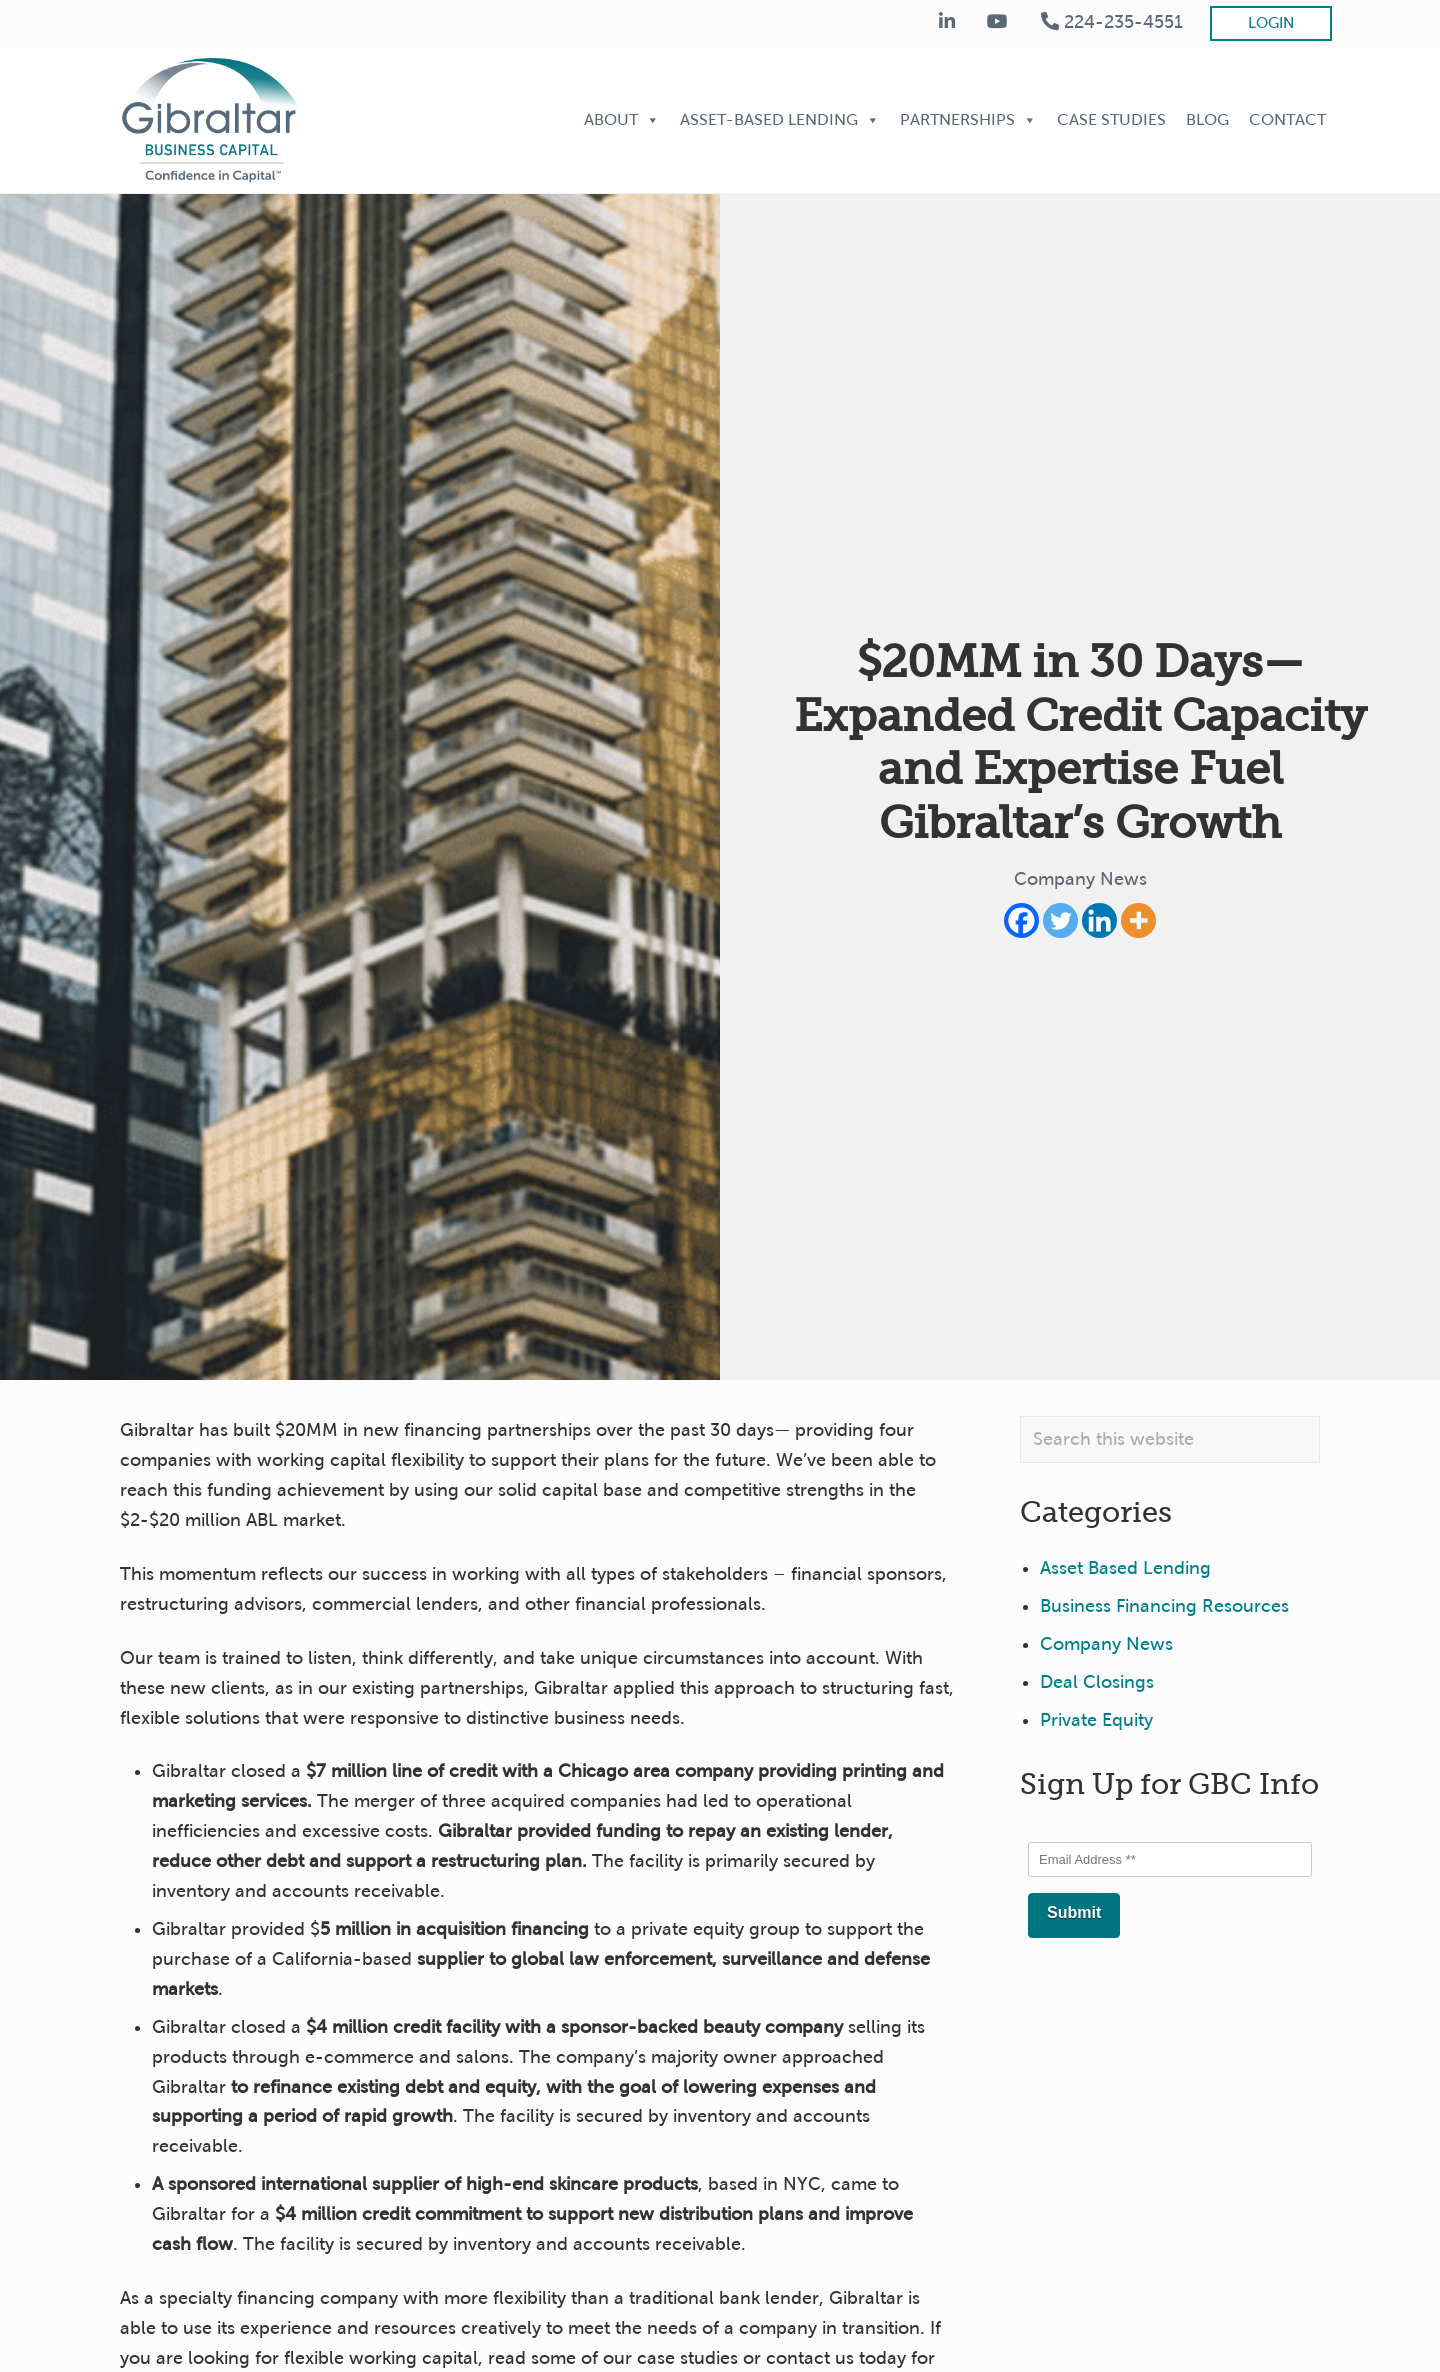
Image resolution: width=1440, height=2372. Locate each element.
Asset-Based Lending (780, 119)
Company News (1080, 879)
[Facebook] (1021, 920)
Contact (1287, 119)
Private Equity (1096, 1720)
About (622, 119)
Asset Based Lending (1125, 1568)
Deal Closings (1097, 1682)
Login (1271, 23)
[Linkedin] (1099, 920)
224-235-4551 (1112, 22)
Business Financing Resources (1164, 1606)
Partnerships (968, 119)
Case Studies (1111, 119)
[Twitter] (1060, 920)
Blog (1207, 119)
